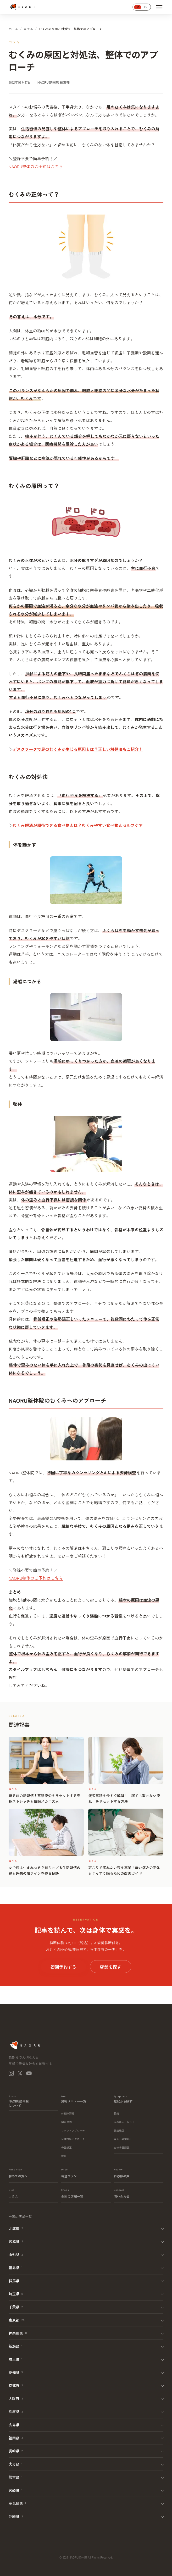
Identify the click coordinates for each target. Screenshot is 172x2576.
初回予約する (63, 1967)
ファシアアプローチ (73, 2130)
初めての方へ (18, 2176)
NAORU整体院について (19, 2103)
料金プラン (69, 2176)
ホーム (13, 29)
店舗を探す (110, 1967)
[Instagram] (11, 2074)
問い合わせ (121, 2196)
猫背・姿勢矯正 (123, 2139)
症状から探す (123, 2101)
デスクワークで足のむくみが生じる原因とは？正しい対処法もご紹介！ (78, 749)
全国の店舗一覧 (72, 2196)
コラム (28, 29)
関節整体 (66, 2122)
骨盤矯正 (66, 2147)
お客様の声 (121, 2176)
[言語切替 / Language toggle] (142, 7)
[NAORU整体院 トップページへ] (22, 7)
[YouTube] (29, 2074)
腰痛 (116, 2113)
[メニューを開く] (159, 7)
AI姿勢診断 (67, 2113)
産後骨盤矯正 (121, 2147)
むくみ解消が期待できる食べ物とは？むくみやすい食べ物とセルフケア (78, 825)
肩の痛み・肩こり (124, 2122)
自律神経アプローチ (73, 2139)
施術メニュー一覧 (73, 2101)
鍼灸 (64, 2156)
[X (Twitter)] (20, 2074)
